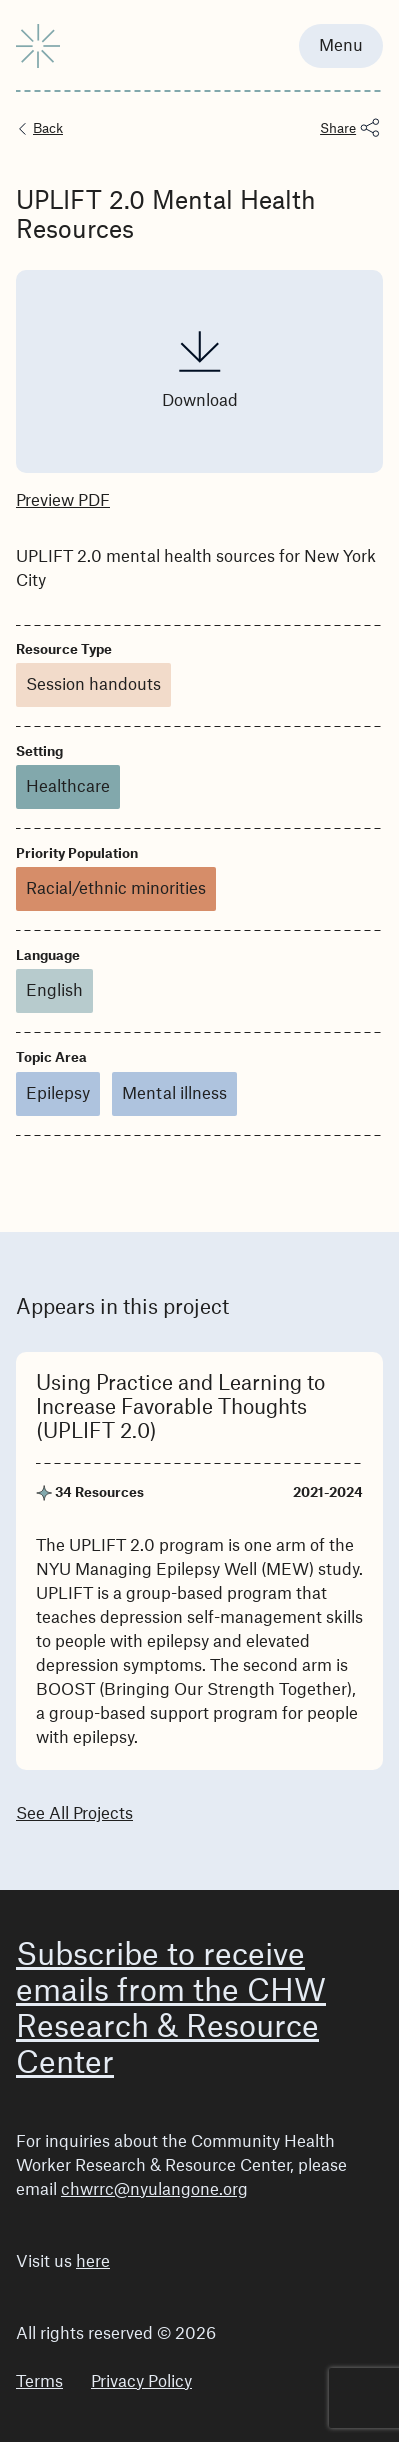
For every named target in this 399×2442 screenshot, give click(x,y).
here (93, 2262)
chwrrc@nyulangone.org (154, 2190)
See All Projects (74, 1814)
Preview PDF (63, 501)
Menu (341, 46)
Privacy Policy (141, 2382)
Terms (39, 2382)
